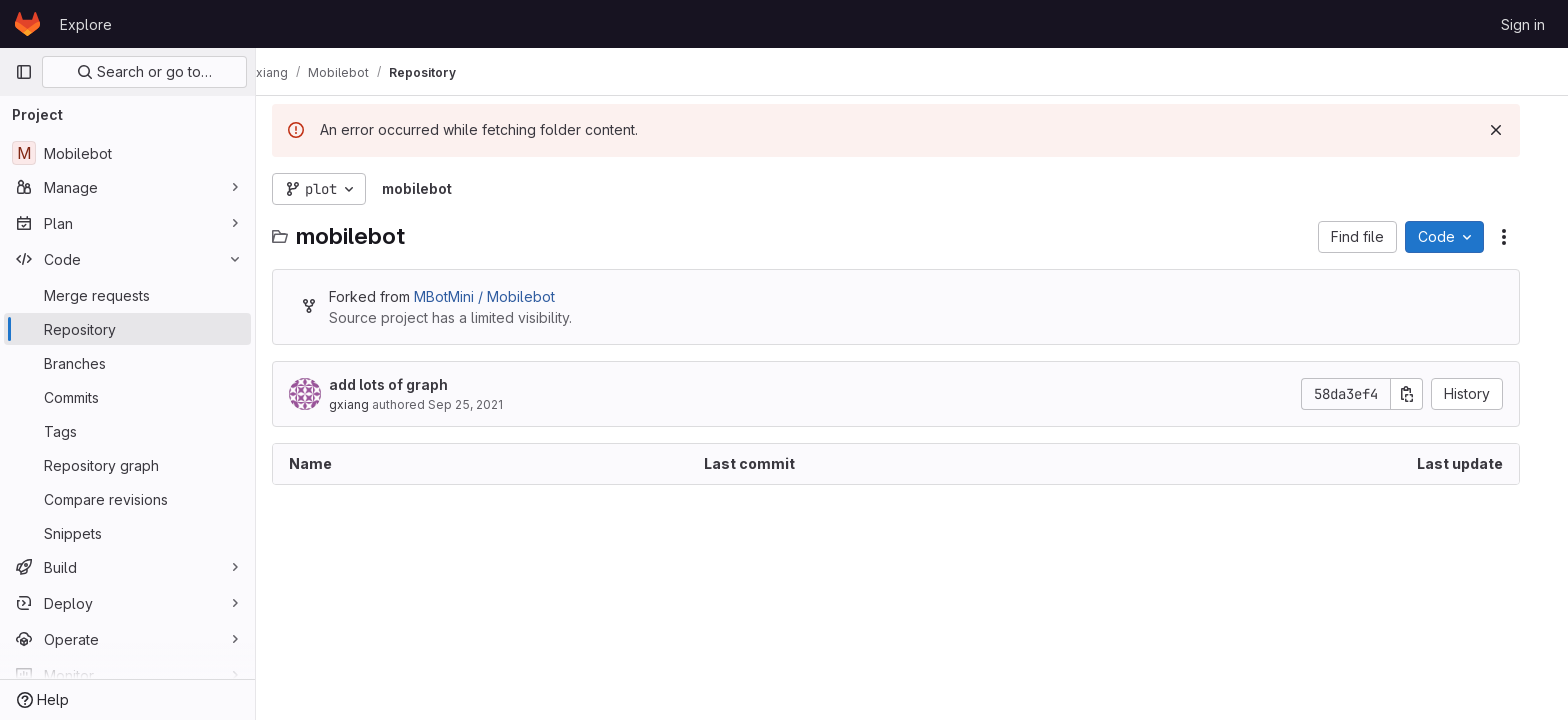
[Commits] (127, 397)
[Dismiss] (1512, 130)
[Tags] (127, 431)
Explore (86, 24)
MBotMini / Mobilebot (500, 296)
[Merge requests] (127, 295)
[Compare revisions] (127, 499)
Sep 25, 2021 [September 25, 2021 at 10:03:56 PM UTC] (481, 404)
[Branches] (127, 363)
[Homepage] (27, 24)
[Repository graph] (127, 465)
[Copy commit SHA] (1423, 394)
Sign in (1523, 24)
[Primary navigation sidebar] (24, 72)
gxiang (365, 404)
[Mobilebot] (127, 153)
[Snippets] (127, 533)
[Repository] (127, 329)
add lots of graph (404, 384)
